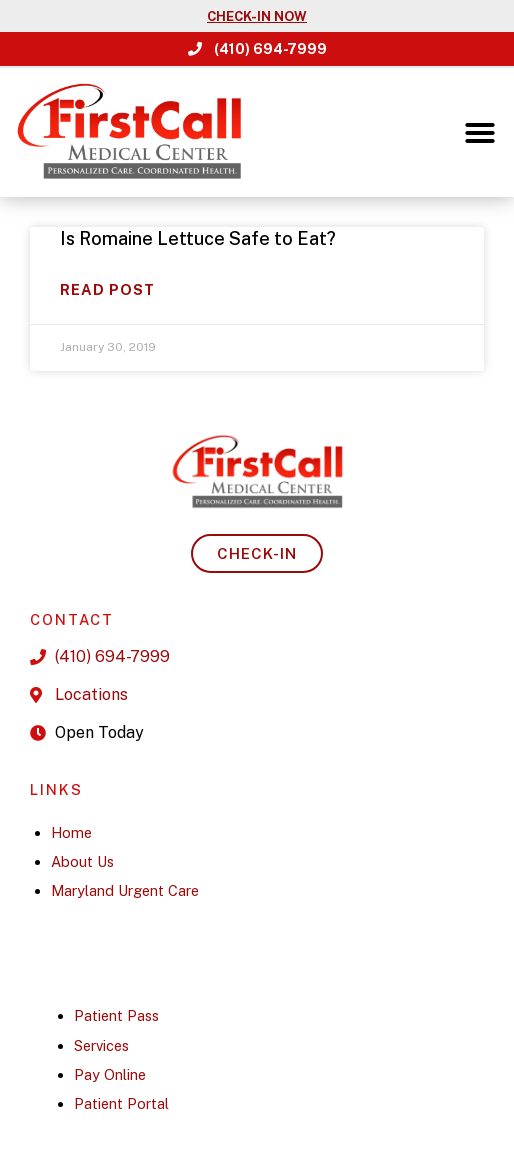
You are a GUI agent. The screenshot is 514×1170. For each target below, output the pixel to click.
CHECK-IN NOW (257, 16)
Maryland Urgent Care (125, 890)
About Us (82, 861)
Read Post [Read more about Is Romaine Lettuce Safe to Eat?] (107, 289)
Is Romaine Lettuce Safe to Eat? (198, 238)
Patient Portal (121, 1103)
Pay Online (110, 1074)
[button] (480, 133)
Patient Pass (116, 1015)
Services (101, 1045)
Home (71, 832)
